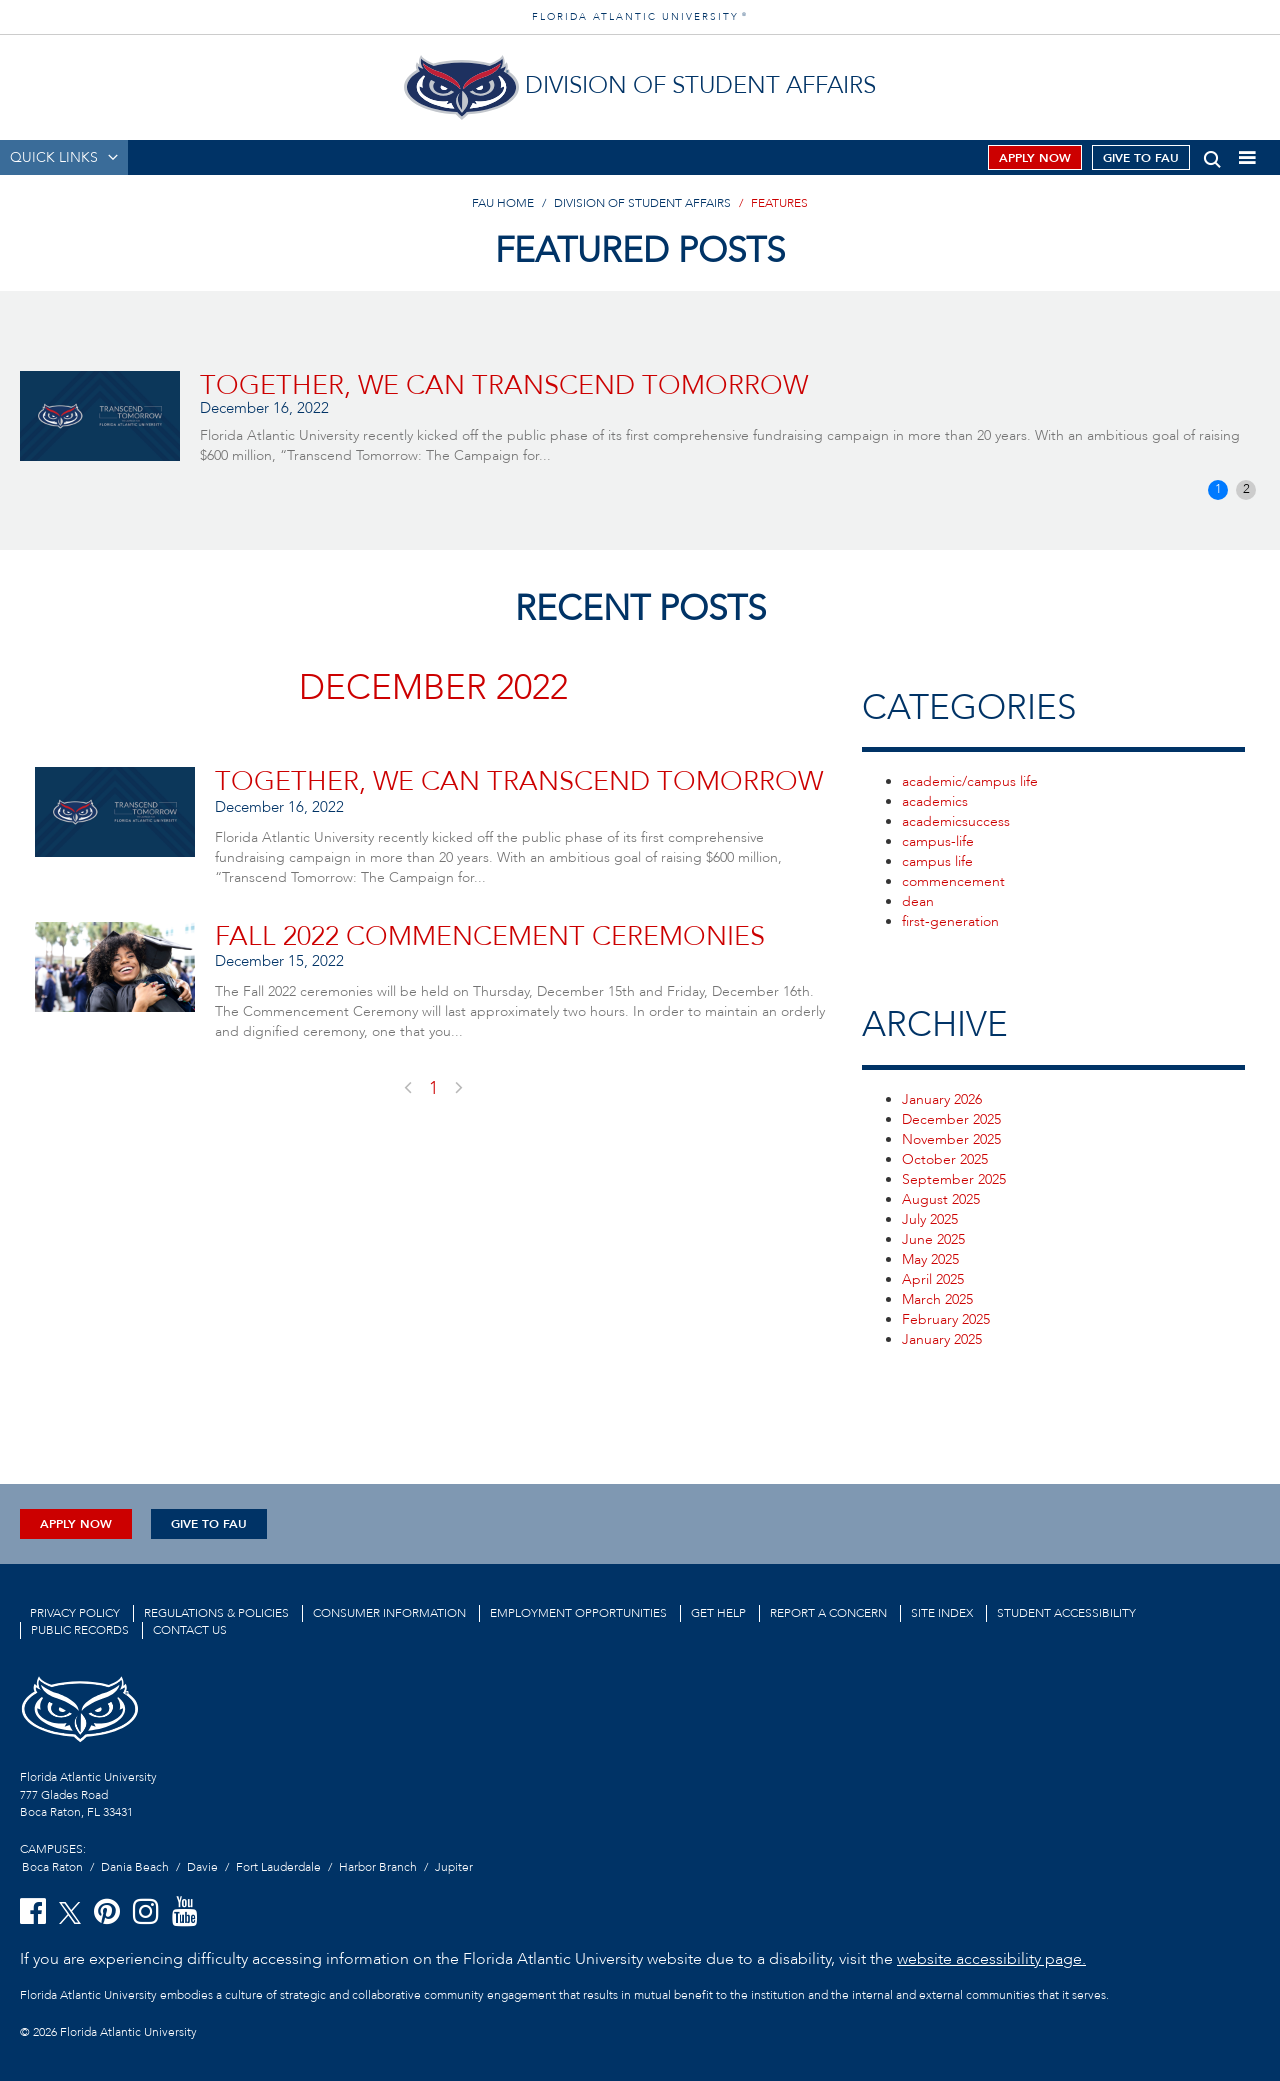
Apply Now (1035, 158)
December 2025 (951, 1119)
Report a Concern (828, 1613)
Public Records (80, 1630)
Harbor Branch (378, 1867)
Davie (202, 1867)
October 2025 (945, 1159)
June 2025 (933, 1239)
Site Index (942, 1613)
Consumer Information (389, 1613)
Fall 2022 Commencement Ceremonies (490, 936)
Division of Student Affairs (642, 203)
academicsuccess (956, 821)
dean (918, 901)
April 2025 (933, 1279)
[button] (1212, 155)
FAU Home (503, 203)
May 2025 (930, 1259)
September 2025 (954, 1179)
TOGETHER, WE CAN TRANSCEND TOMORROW (504, 385)
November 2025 (951, 1139)
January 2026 (942, 1099)
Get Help (718, 1613)
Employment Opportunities (578, 1613)
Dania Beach (135, 1867)
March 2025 (937, 1299)
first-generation (950, 921)
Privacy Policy (75, 1613)
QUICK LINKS (54, 157)
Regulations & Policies (216, 1613)
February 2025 (946, 1319)
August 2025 (941, 1199)
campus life (937, 861)
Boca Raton (52, 1867)
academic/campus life (970, 781)
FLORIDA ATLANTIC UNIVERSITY (640, 17)
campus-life (938, 841)
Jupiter (454, 1867)
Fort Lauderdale (278, 1867)
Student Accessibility (1066, 1613)
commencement (953, 881)
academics (935, 801)
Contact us (190, 1630)
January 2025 (942, 1339)
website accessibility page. (991, 1959)
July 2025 (930, 1219)
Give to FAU (1141, 158)
